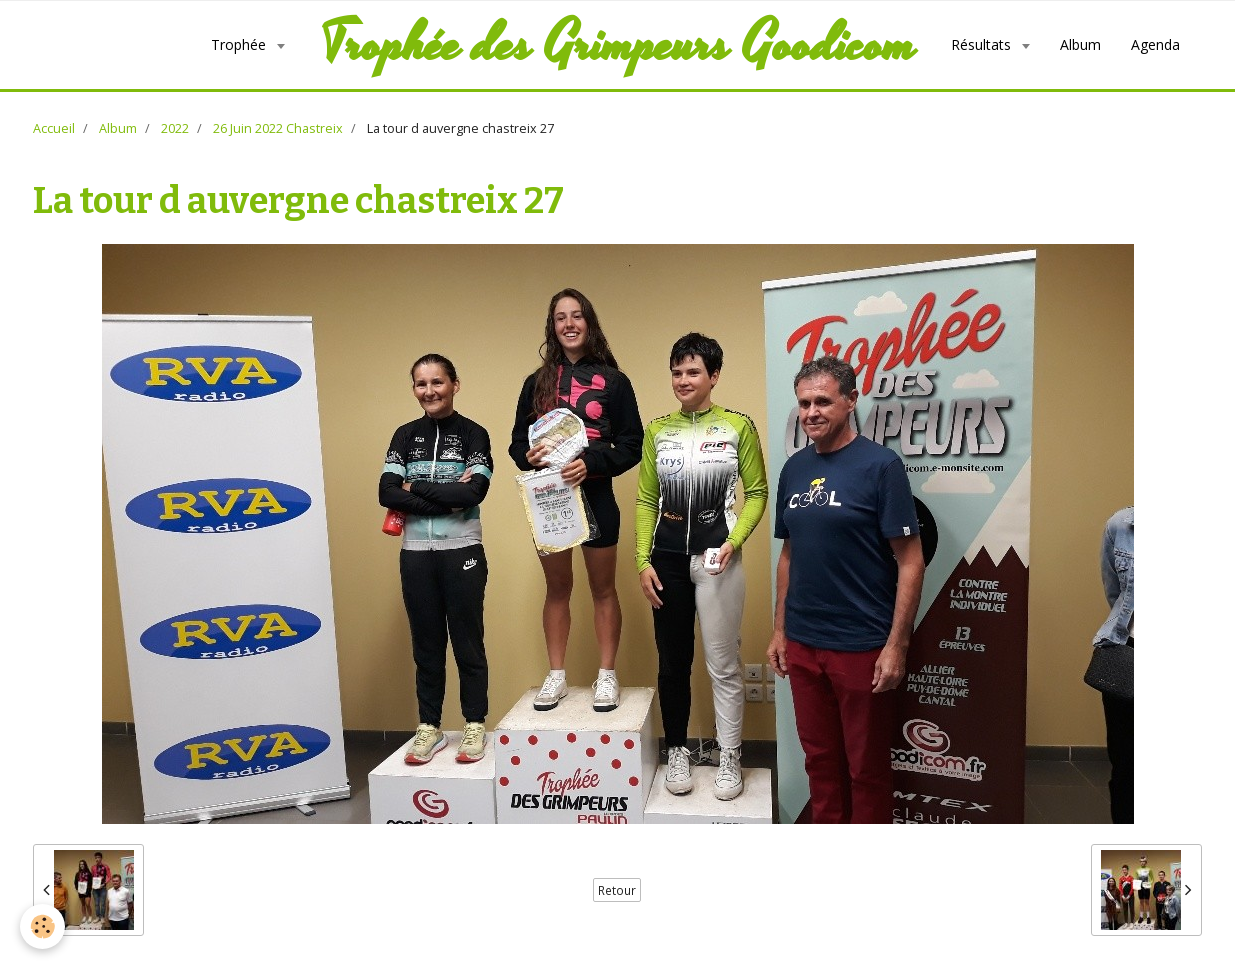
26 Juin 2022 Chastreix (278, 128)
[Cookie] (42, 926)
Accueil (54, 128)
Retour (617, 890)
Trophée (240, 44)
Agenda (1155, 44)
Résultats (983, 44)
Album (1080, 44)
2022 (175, 128)
